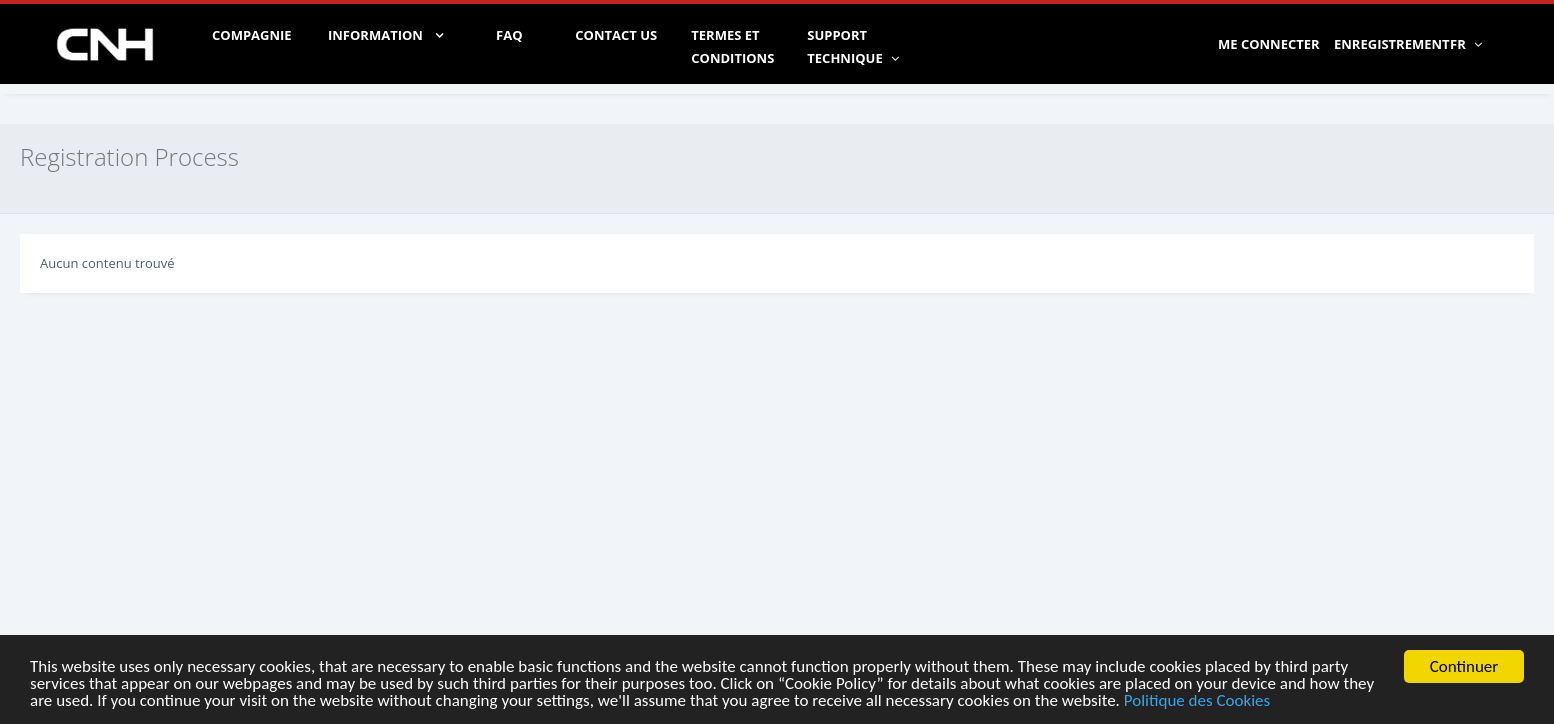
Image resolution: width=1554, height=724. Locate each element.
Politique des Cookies (1197, 702)
